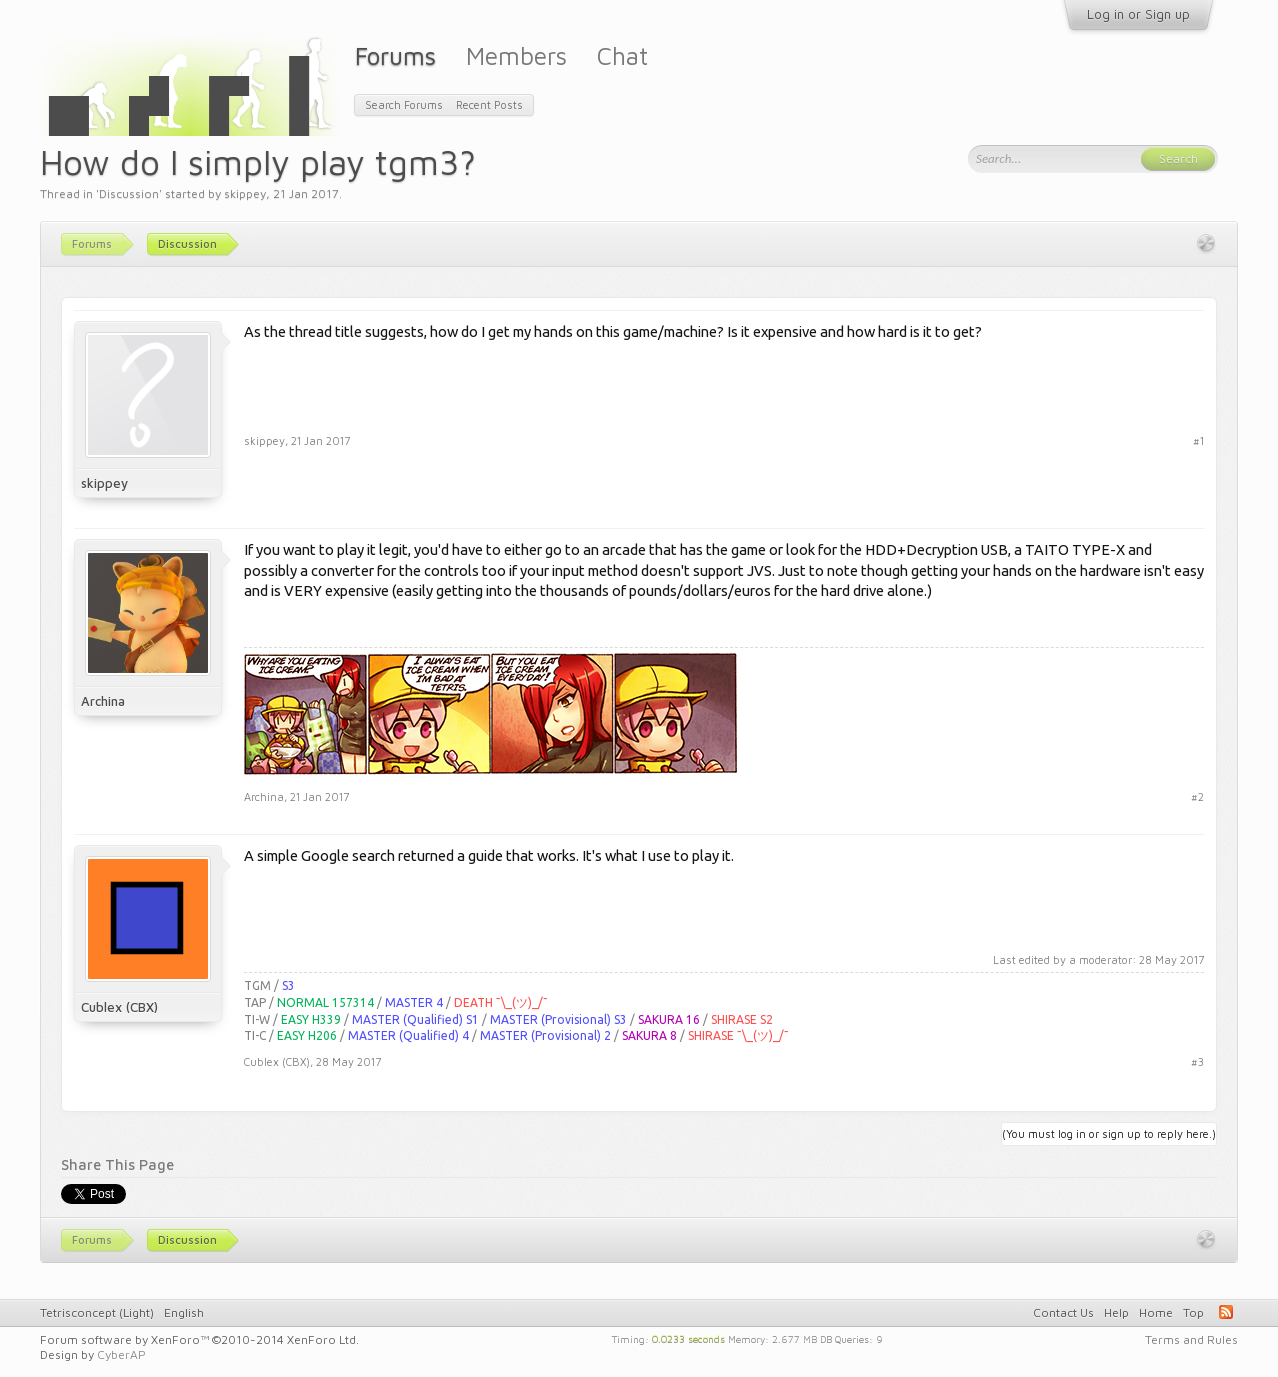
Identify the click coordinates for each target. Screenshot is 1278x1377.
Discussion (129, 193)
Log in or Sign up (1138, 14)
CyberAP (121, 1354)
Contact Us (1063, 1312)
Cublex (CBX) (119, 1007)
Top (1193, 1312)
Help (1116, 1312)
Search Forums (404, 104)
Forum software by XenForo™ (199, 1339)
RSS (1226, 1312)
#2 (1197, 796)
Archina (103, 701)
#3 (1197, 1061)
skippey (245, 193)
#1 (1198, 440)
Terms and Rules (1191, 1339)
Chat (622, 55)
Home (1156, 1312)
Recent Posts (489, 104)
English (184, 1312)
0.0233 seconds (688, 1338)
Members (516, 55)
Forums (395, 55)
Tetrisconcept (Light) (97, 1312)
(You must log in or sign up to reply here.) (1109, 1133)
